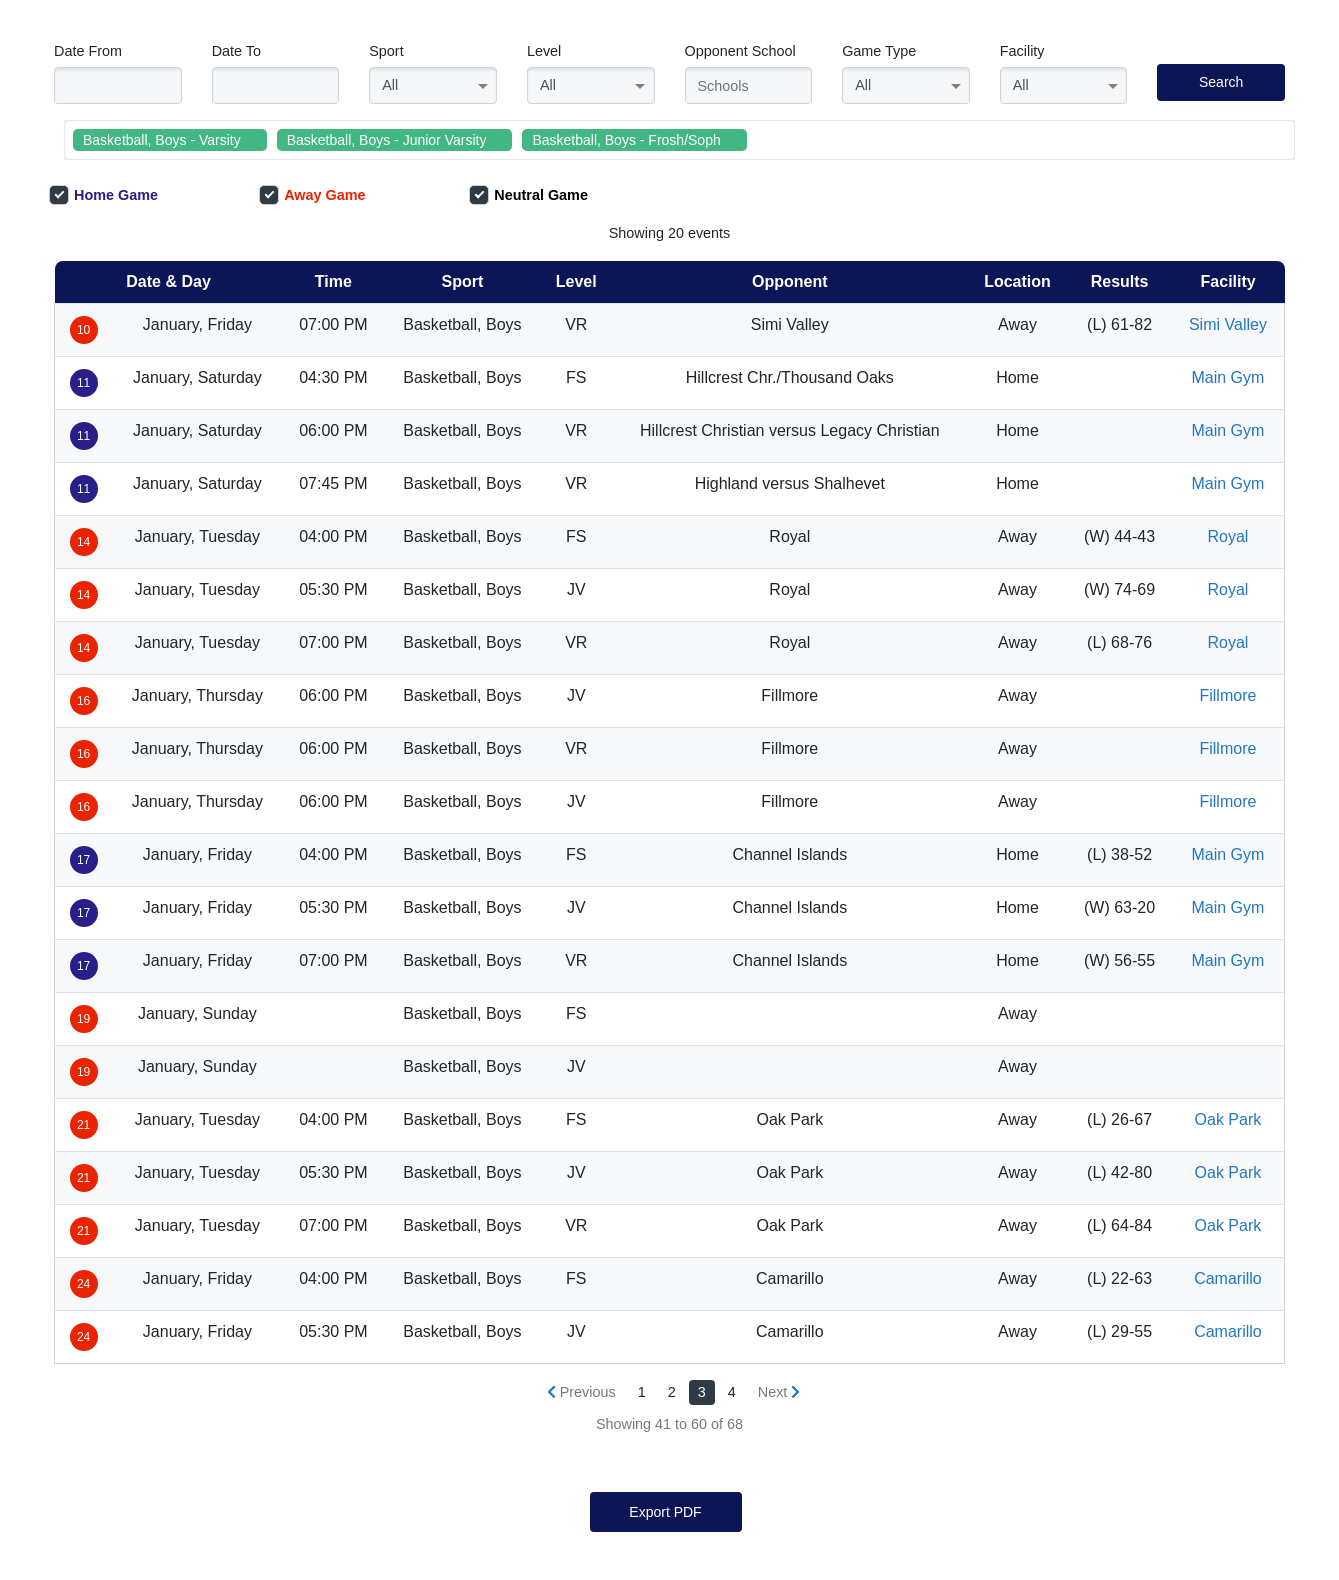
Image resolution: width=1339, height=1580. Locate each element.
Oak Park (1228, 1119)
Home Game (103, 195)
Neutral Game (528, 195)
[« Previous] (581, 1392)
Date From (88, 51)
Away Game (312, 195)
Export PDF (665, 1512)
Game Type (879, 51)
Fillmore (1227, 695)
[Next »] (779, 1392)
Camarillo (1228, 1278)
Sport (386, 51)
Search (1221, 82)
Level (544, 51)
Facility (1022, 51)
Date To (236, 51)
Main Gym (1227, 377)
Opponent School (740, 51)
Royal (1227, 536)
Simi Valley (1228, 324)
